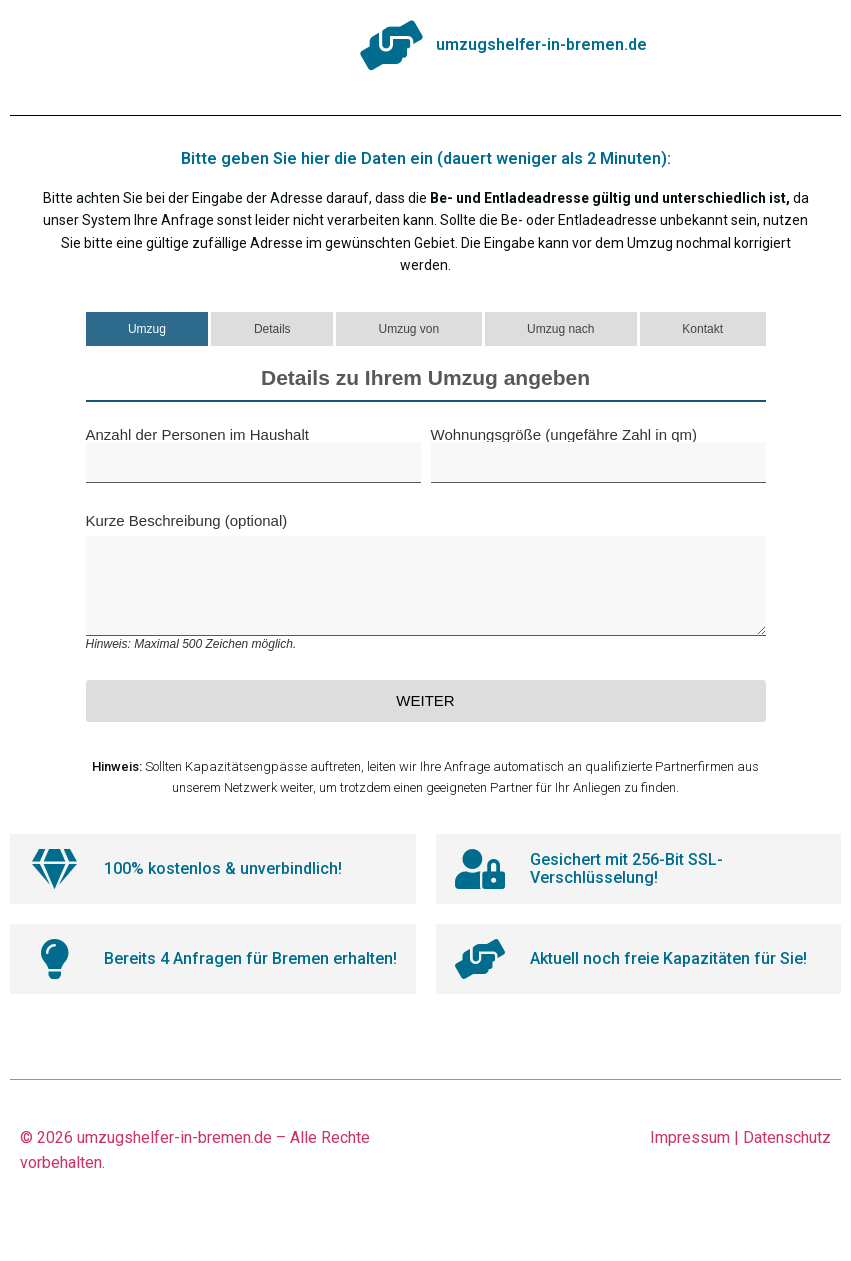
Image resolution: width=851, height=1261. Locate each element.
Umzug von (408, 329)
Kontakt (702, 329)
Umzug (147, 329)
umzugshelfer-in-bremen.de (174, 1137)
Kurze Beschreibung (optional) (426, 581)
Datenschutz (787, 1137)
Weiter (425, 700)
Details (272, 329)
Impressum (690, 1137)
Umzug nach (560, 329)
